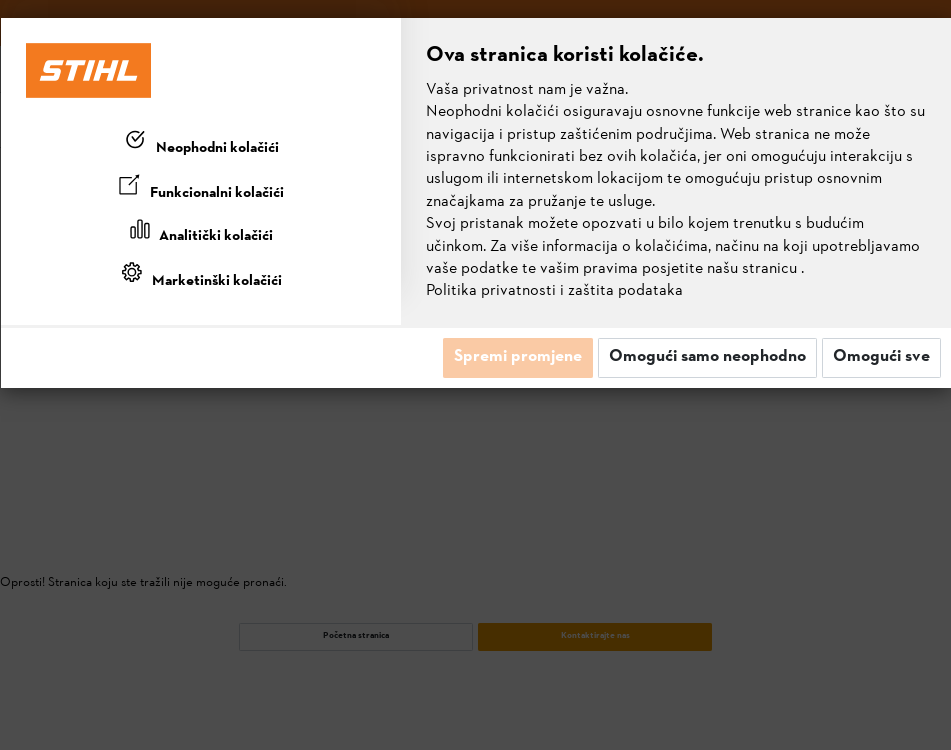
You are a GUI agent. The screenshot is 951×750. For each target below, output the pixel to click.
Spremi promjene (518, 357)
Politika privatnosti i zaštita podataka (554, 291)
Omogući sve (881, 357)
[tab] (201, 144)
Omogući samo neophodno (707, 357)
